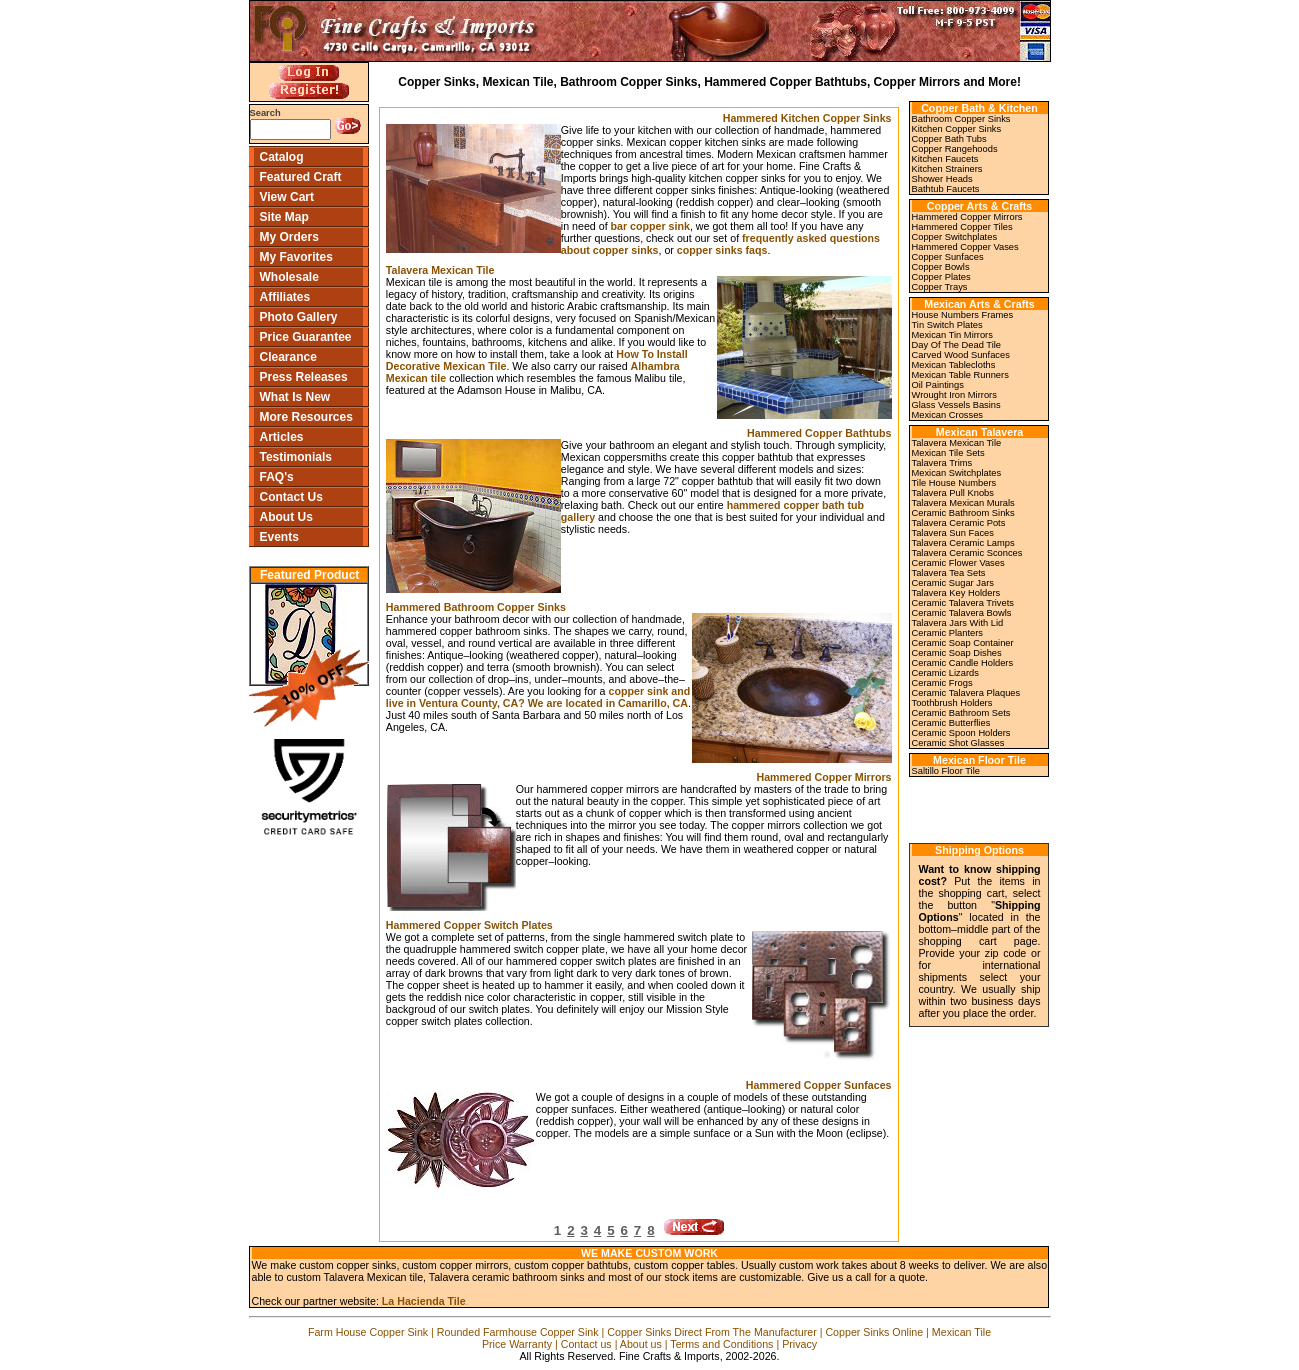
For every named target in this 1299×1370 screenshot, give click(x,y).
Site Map (284, 217)
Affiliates (285, 297)
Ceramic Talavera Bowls (962, 613)
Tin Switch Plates (947, 325)
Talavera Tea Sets (949, 573)
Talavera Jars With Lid (958, 623)
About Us (286, 517)
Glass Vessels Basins (956, 405)
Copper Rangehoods (955, 149)
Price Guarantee (306, 337)
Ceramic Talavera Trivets (963, 603)
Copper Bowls (941, 267)
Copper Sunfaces (948, 257)
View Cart (287, 197)
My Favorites (296, 257)
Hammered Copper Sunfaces (819, 1085)
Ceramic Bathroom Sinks (963, 513)
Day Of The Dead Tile (957, 345)
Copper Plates (941, 277)
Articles (282, 437)
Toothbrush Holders (952, 703)
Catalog (282, 157)
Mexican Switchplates (957, 473)
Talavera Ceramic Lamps (963, 543)
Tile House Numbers (954, 483)
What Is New (295, 397)
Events (279, 537)
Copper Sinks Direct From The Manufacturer (711, 1332)
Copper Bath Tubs (949, 139)
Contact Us (291, 497)
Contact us (586, 1344)
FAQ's (277, 477)
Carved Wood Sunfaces (961, 355)
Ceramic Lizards (945, 673)
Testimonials (296, 457)
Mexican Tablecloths (954, 365)
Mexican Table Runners (960, 375)
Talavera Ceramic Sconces (967, 553)
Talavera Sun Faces (953, 533)
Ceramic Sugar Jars (953, 583)
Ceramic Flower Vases (958, 563)
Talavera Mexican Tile (440, 270)
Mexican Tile (961, 1332)
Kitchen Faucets (945, 159)
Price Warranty (517, 1344)
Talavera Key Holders (956, 593)
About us (641, 1344)
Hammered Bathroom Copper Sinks (476, 607)
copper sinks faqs (722, 250)
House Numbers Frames (963, 315)
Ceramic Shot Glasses (958, 743)
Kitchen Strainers (947, 169)
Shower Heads (942, 179)
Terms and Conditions (721, 1344)
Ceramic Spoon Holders (961, 733)
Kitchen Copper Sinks (957, 129)
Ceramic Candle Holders (963, 663)
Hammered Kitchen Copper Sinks (807, 118)
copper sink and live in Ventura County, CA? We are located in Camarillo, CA (538, 697)
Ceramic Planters (948, 633)
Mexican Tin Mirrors (952, 335)
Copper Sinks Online (874, 1332)
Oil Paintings (938, 385)
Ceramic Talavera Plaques (966, 693)
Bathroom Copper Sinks (961, 119)
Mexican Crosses (948, 415)
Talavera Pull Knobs (953, 493)
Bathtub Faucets (946, 189)
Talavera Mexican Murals (963, 503)
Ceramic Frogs (942, 683)
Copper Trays (940, 287)
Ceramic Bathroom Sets (961, 713)
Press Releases (304, 377)
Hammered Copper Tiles (962, 227)
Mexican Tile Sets (948, 453)
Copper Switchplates (955, 237)
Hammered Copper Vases (965, 247)
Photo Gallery (299, 317)
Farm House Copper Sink (368, 1332)
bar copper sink (650, 226)
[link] (974, 808)
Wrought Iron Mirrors (954, 395)
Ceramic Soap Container (963, 643)
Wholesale (289, 277)
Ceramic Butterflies (951, 723)
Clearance (288, 357)
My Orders (289, 237)
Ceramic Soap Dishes (957, 653)
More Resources (306, 417)
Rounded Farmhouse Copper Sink (518, 1332)
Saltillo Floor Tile (946, 771)
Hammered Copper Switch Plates (469, 925)
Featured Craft (301, 177)
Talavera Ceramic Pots (959, 523)
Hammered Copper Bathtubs (819, 433)
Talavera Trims (942, 463)
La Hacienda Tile (424, 1301)
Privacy (799, 1344)
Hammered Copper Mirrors (823, 777)
